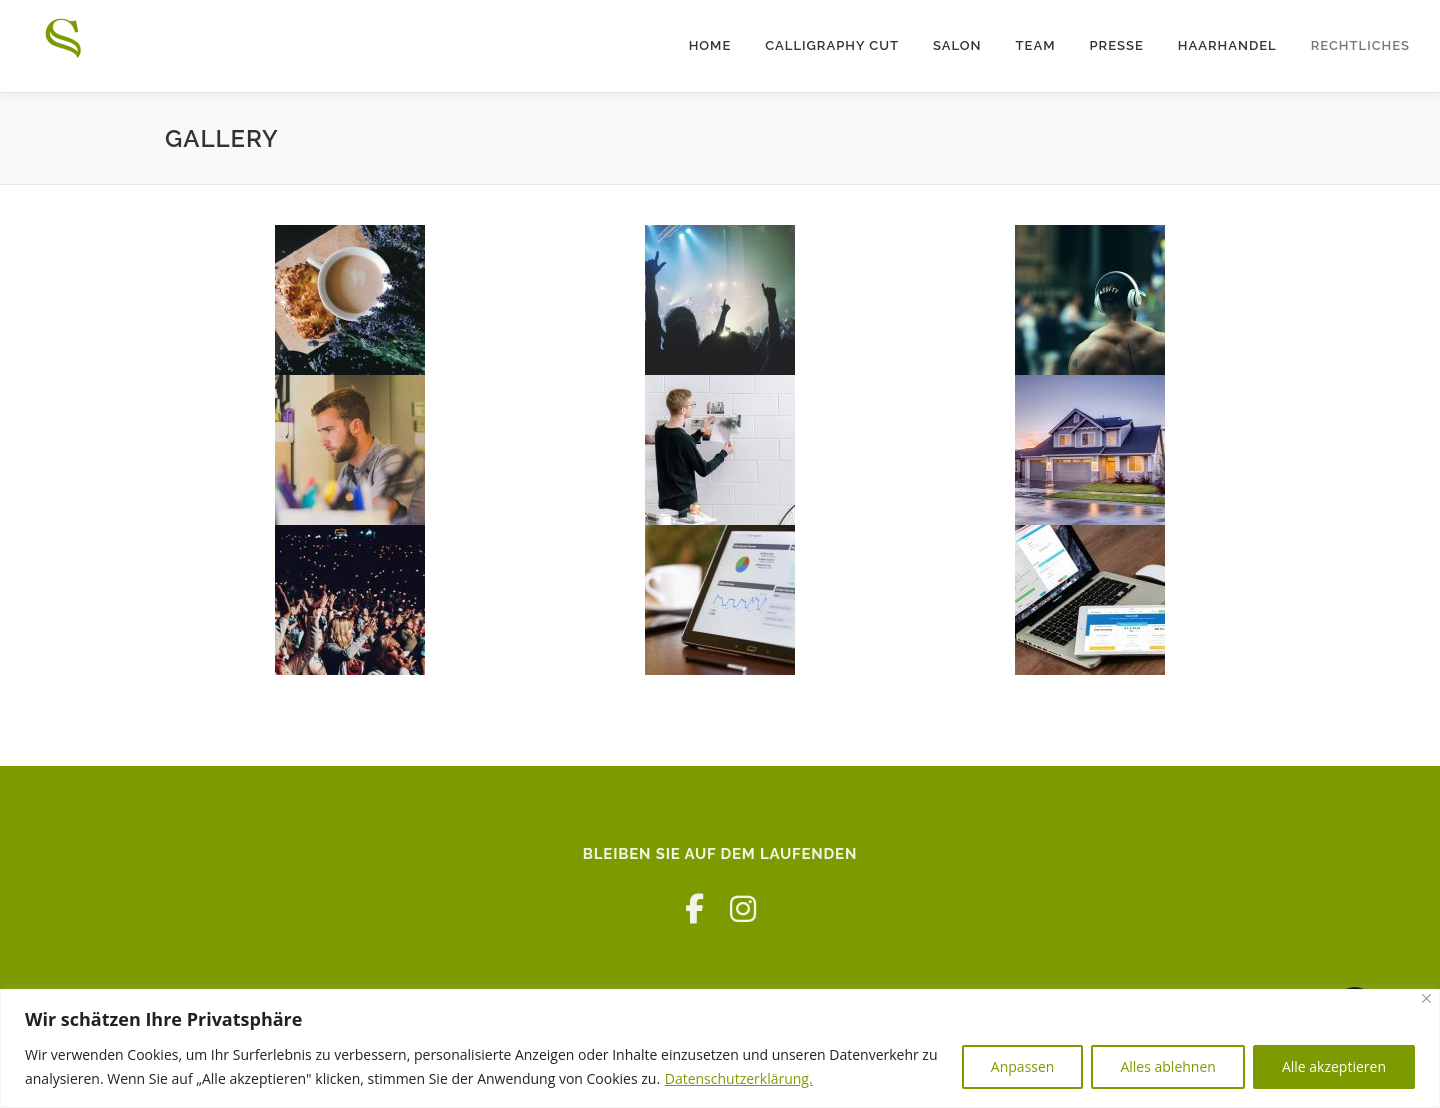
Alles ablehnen (1167, 1066)
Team (1036, 45)
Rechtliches (1360, 45)
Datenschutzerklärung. (739, 1078)
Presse (1117, 45)
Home (710, 45)
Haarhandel (1227, 45)
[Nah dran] (1426, 998)
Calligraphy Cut (832, 45)
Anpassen (1023, 1066)
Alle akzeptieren (1334, 1066)
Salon (957, 45)
